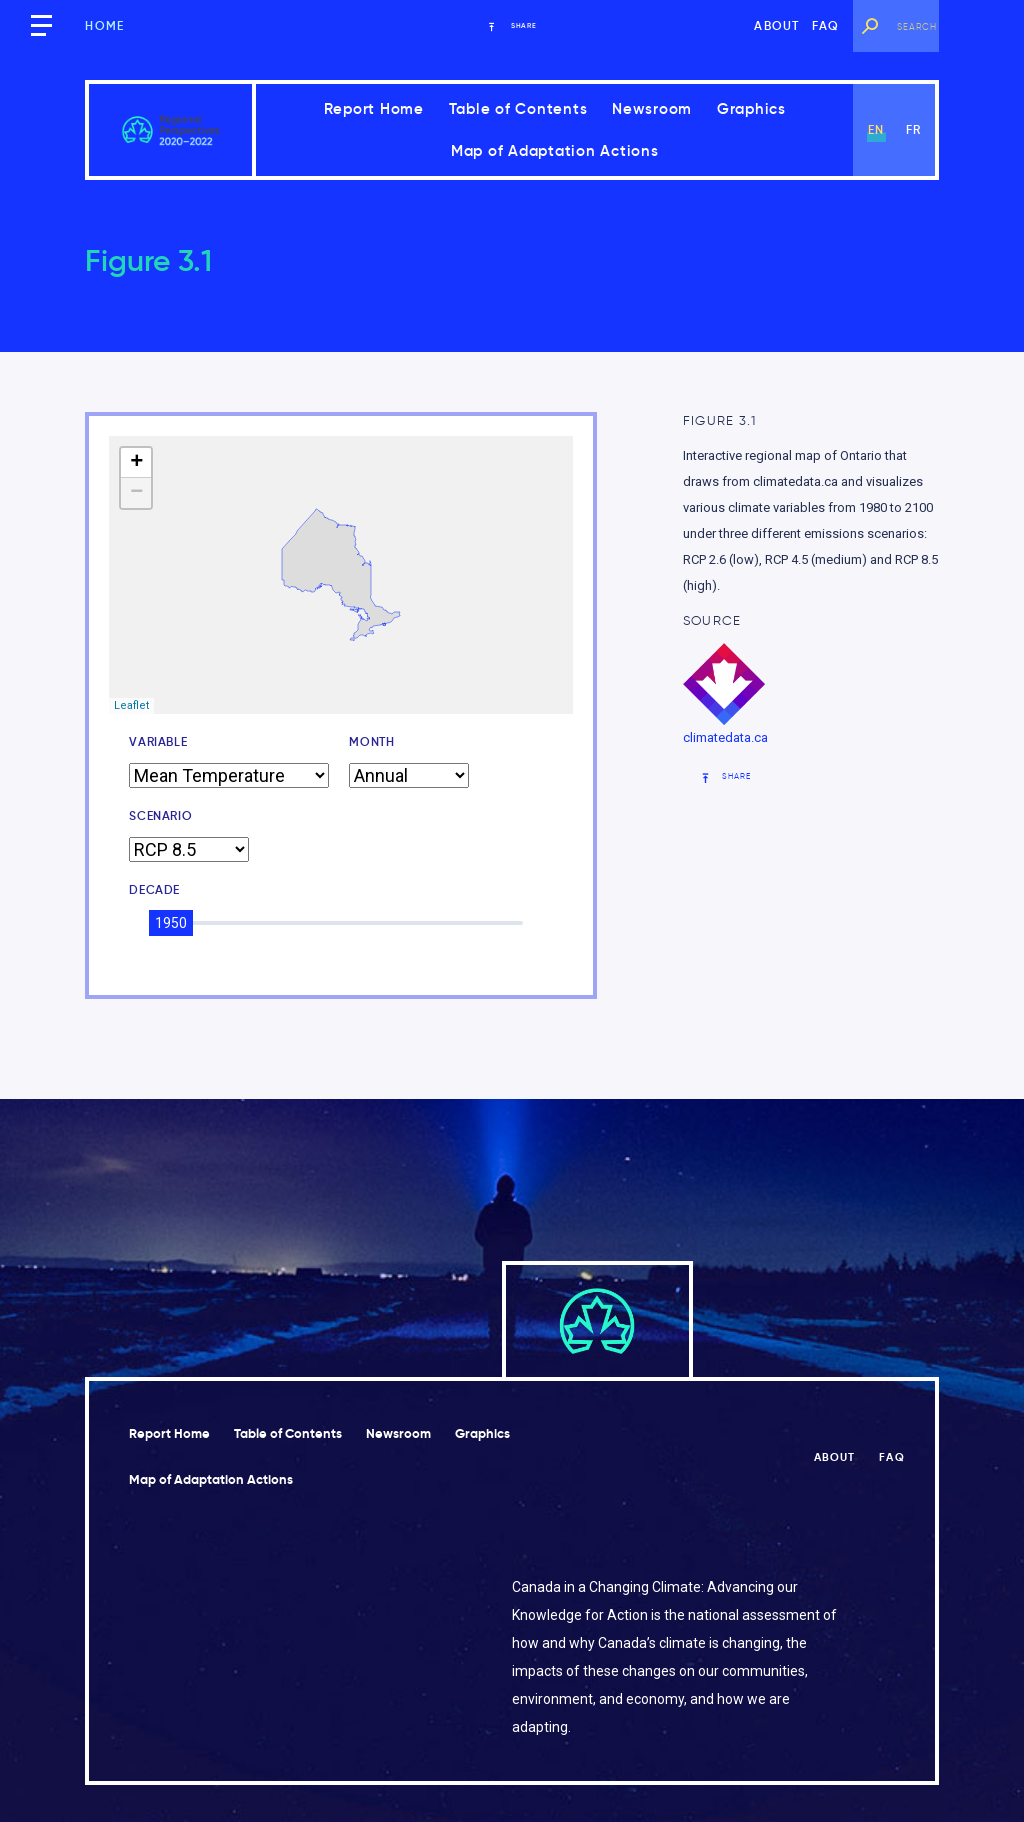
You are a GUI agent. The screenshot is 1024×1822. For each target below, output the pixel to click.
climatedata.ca (725, 737)
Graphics (751, 108)
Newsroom (652, 108)
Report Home (374, 108)
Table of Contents (518, 108)
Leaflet (131, 705)
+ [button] (136, 463)
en (876, 129)
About (776, 25)
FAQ (826, 25)
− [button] (136, 493)
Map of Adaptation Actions (555, 150)
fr (913, 129)
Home (104, 25)
